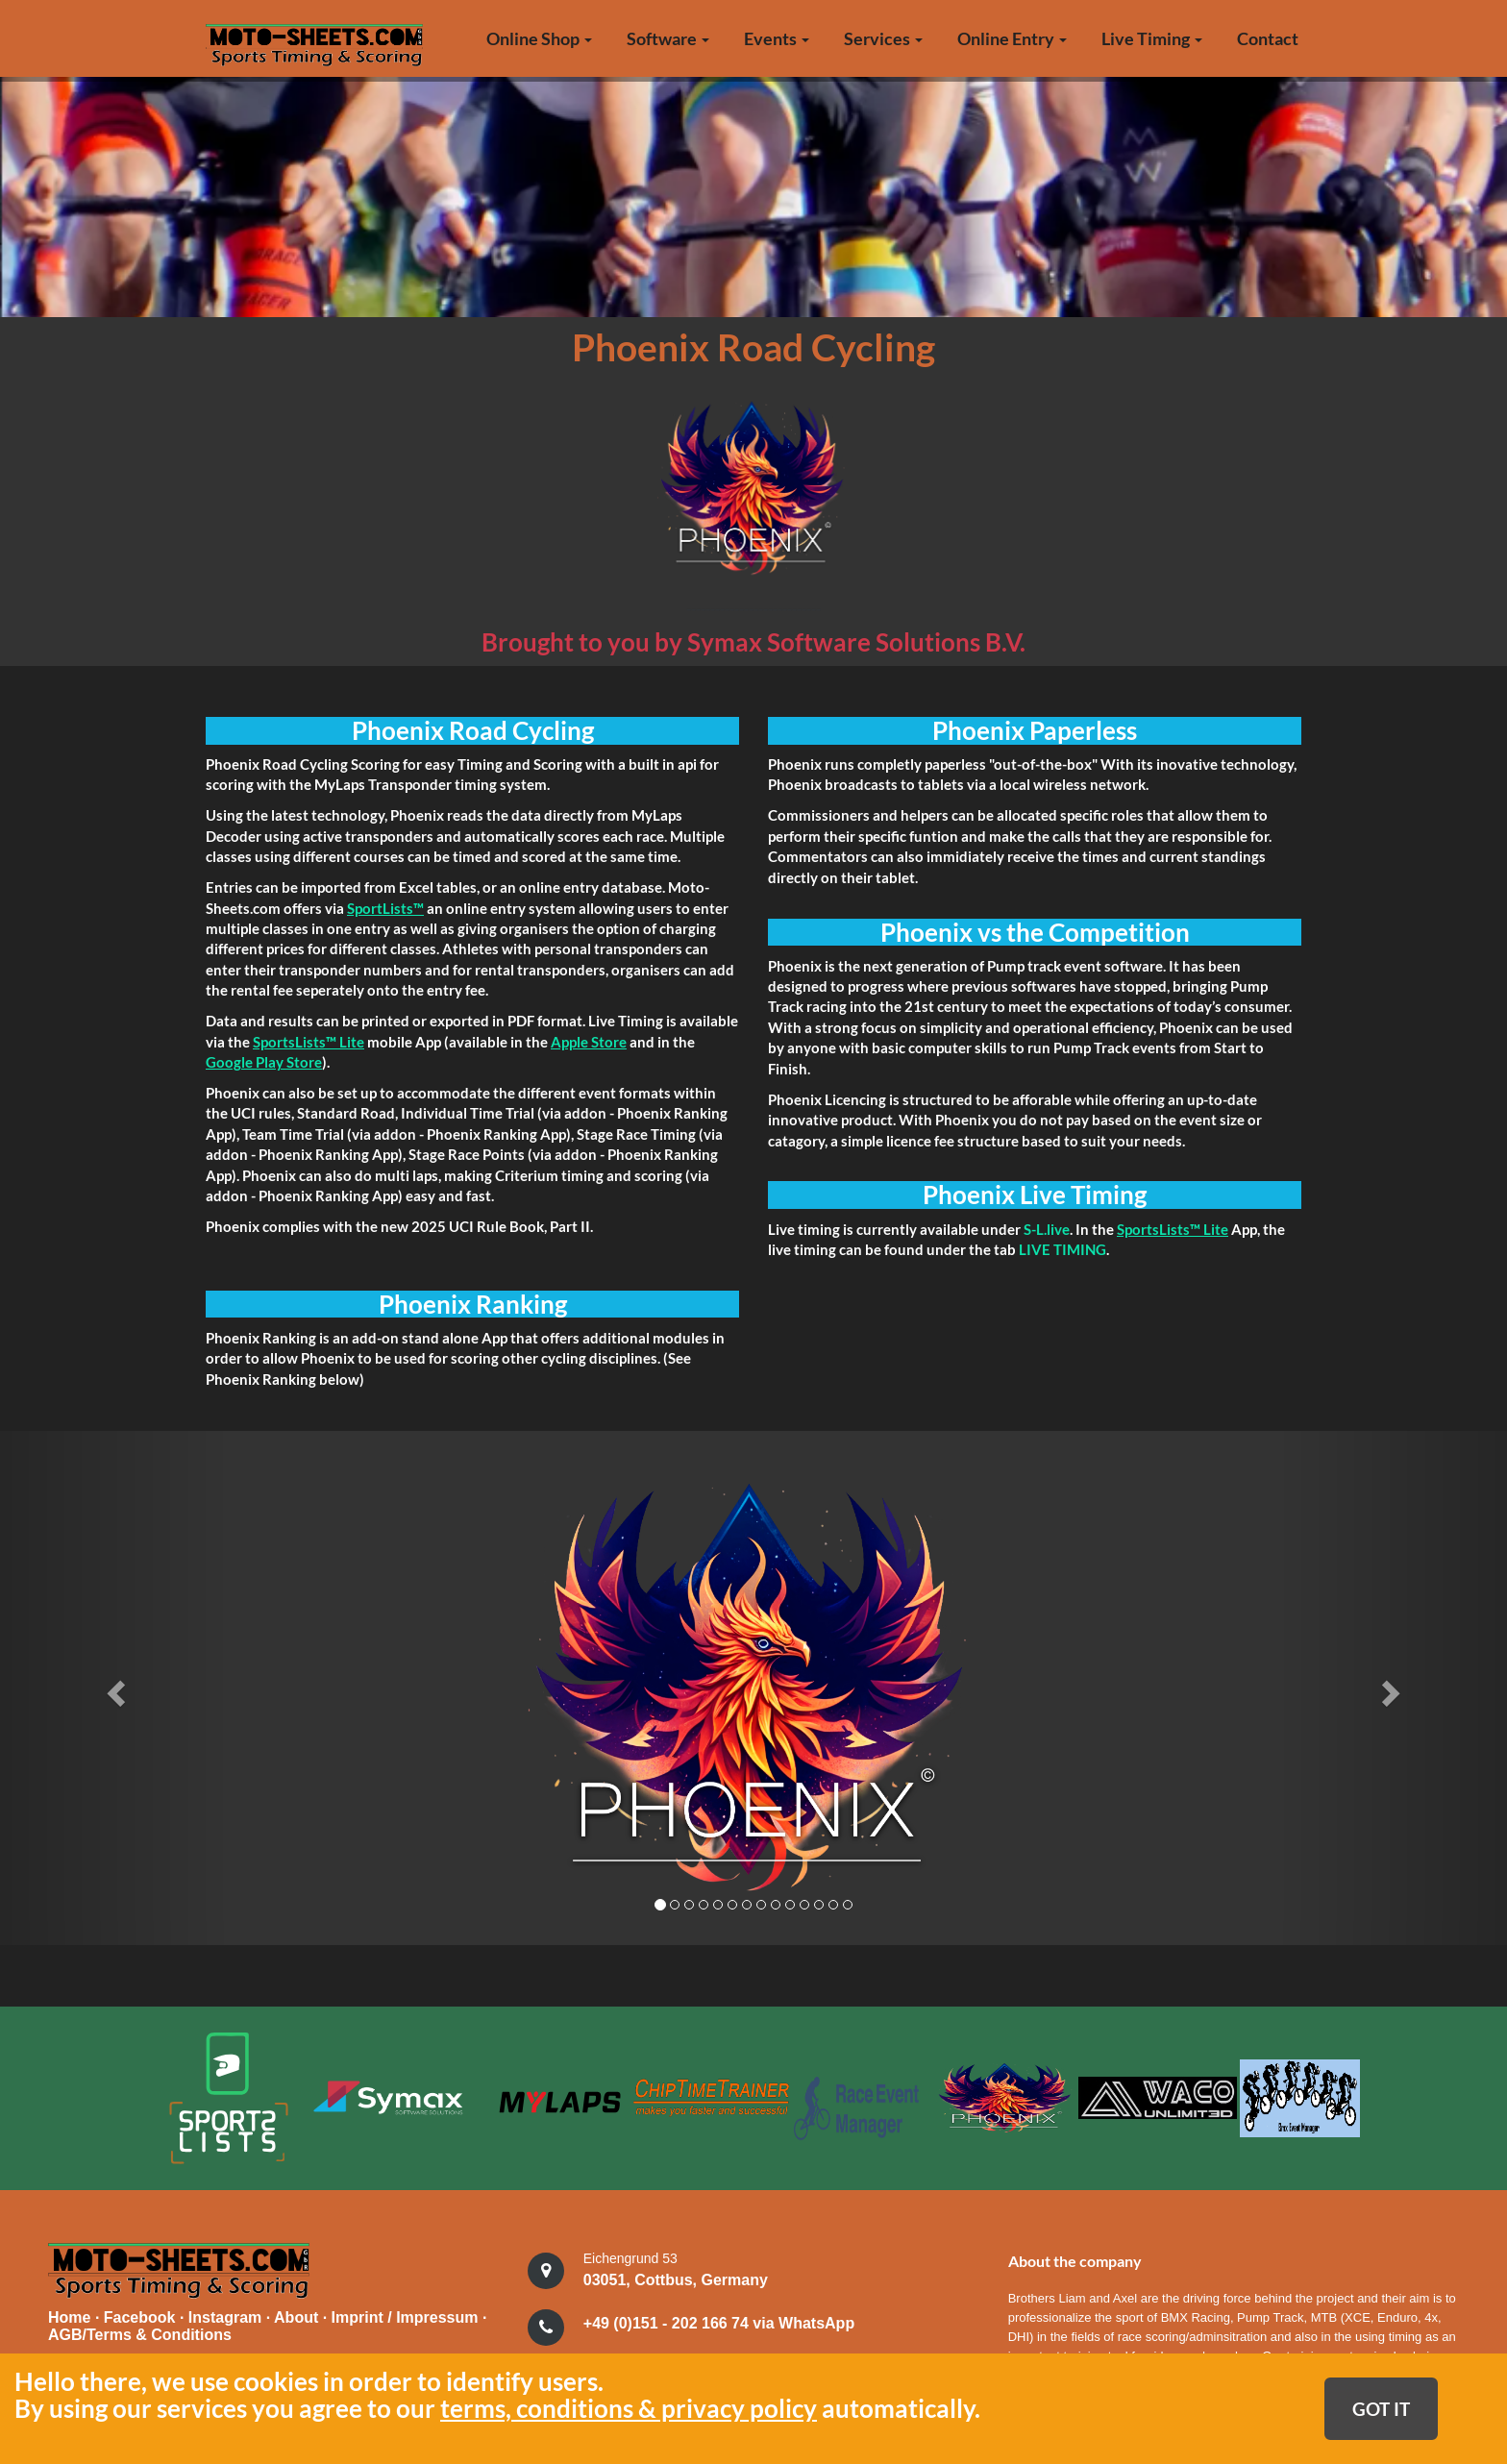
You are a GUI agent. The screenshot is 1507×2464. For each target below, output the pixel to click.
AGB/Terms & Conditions (140, 2333)
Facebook (142, 2315)
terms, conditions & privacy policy (628, 2408)
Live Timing (1151, 38)
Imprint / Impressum (405, 2315)
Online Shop (539, 38)
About (298, 2315)
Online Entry (1012, 38)
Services (883, 38)
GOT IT (1381, 2409)
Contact (1267, 38)
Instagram (227, 2315)
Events (776, 38)
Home (69, 2315)
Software (668, 38)
